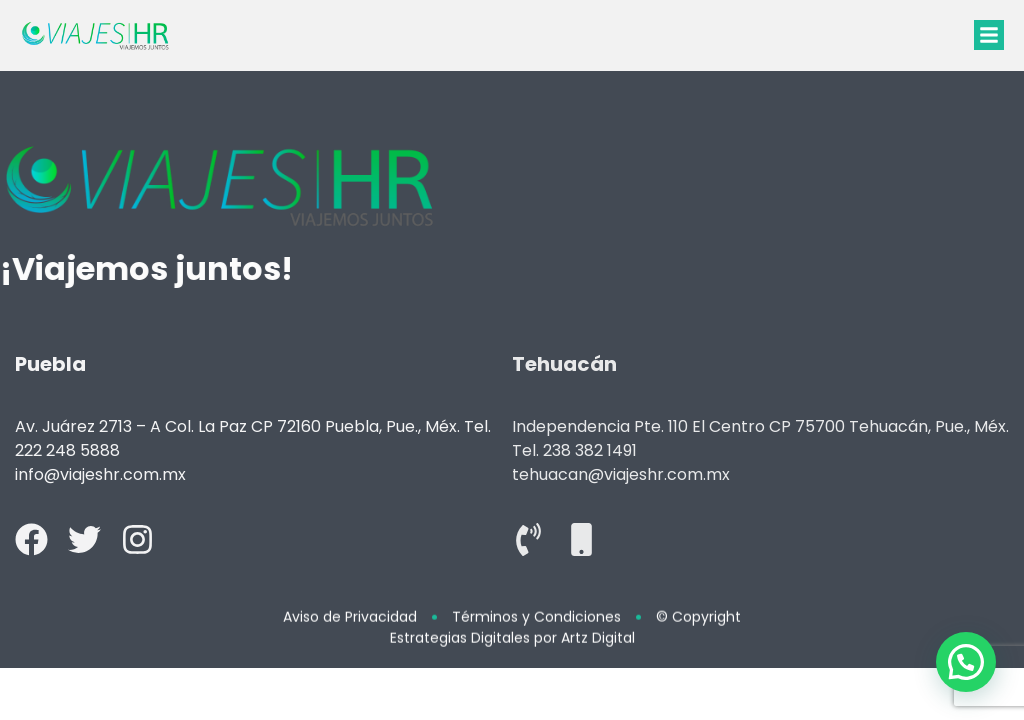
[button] (989, 35)
